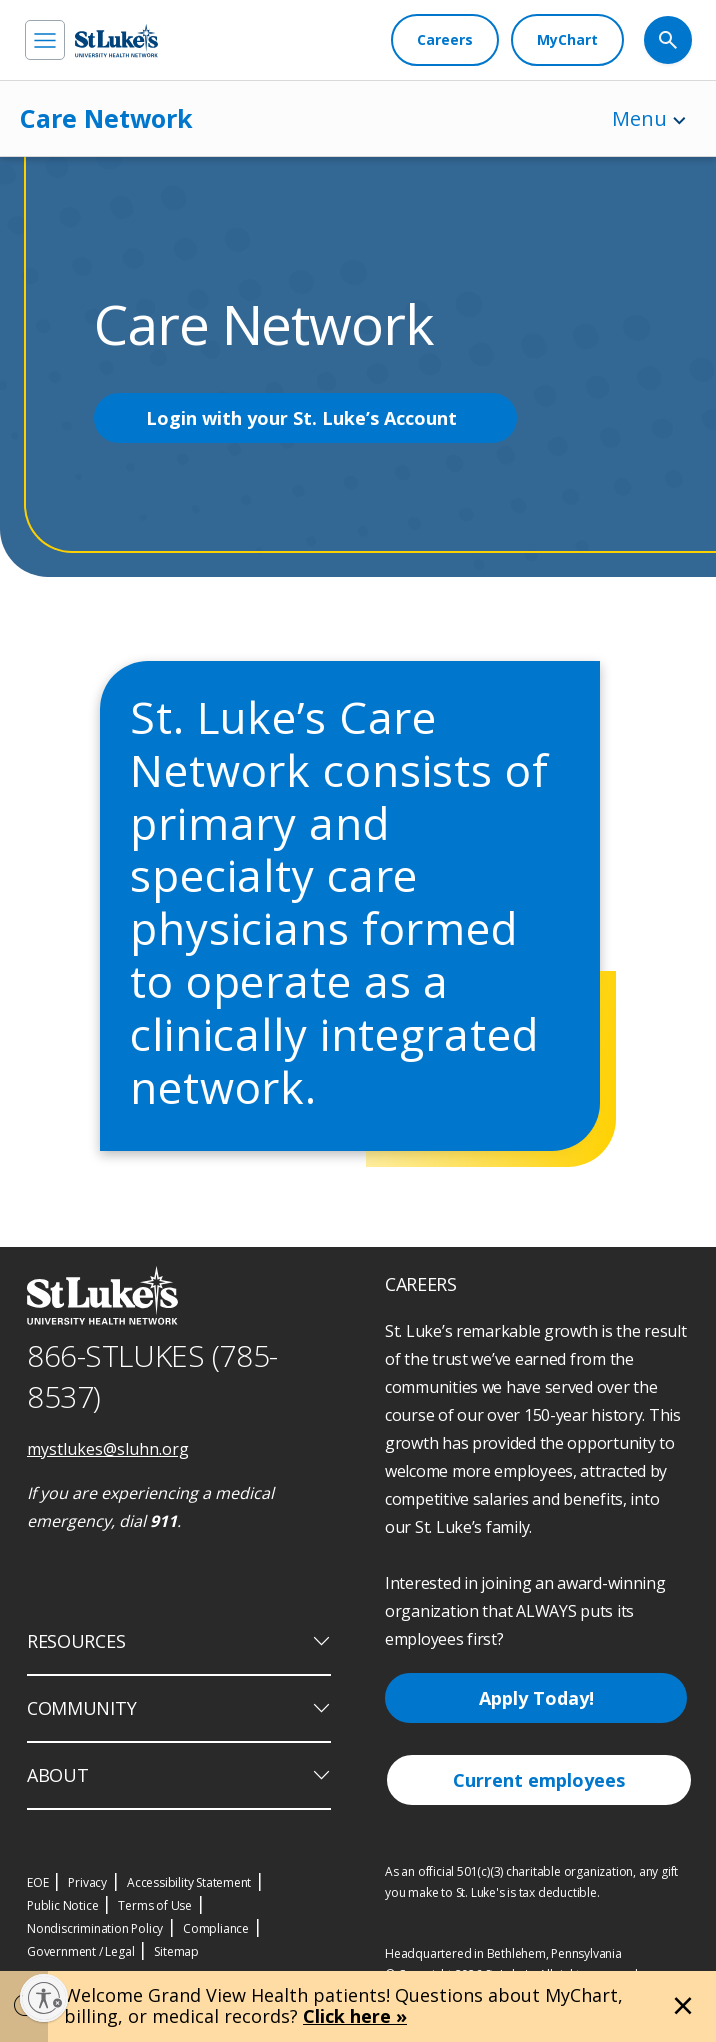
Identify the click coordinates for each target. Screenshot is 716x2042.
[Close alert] (683, 2006)
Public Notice (62, 1905)
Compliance (216, 1928)
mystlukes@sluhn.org (108, 1449)
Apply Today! (536, 1698)
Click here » (355, 2016)
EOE (37, 1882)
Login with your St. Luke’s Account (301, 418)
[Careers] (445, 40)
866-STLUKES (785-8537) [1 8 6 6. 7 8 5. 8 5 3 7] (152, 1376)
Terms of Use (155, 1905)
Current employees (539, 1780)
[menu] (45, 40)
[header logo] (116, 40)
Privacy (87, 1882)
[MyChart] (567, 40)
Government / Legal (80, 1951)
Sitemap (176, 1951)
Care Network (106, 118)
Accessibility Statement (189, 1882)
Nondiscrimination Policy (95, 1928)
